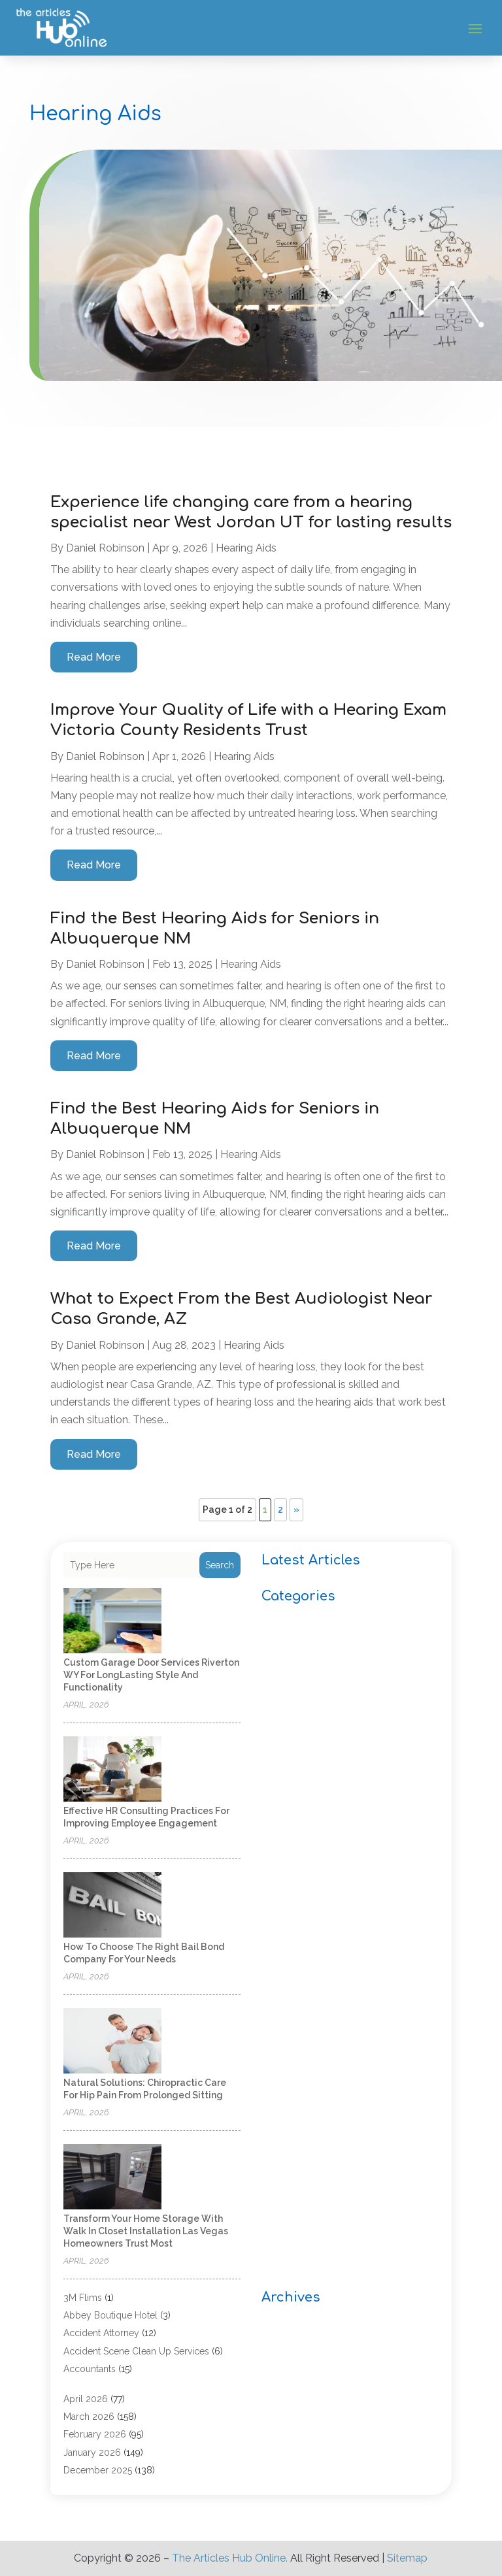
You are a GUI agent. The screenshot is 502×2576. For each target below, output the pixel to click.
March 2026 (88, 2416)
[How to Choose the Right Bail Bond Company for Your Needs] (112, 1906)
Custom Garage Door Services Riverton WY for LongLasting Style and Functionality (151, 1675)
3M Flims (82, 2297)
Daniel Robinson (105, 548)
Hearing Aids (246, 548)
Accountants (89, 2369)
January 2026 (92, 2452)
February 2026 (94, 2434)
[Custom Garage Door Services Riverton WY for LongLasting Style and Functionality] (112, 1621)
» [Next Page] (296, 1509)
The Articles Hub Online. (230, 2558)
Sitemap (407, 2558)
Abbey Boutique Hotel (110, 2315)
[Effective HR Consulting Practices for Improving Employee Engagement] (112, 1770)
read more (94, 657)
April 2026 (85, 2399)
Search (219, 1565)
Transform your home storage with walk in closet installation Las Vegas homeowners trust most (145, 2231)
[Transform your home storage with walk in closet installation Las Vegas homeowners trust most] (112, 2177)
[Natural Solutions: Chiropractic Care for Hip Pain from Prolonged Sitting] (112, 2041)
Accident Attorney (101, 2333)
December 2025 (97, 2470)
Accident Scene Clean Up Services (136, 2351)
